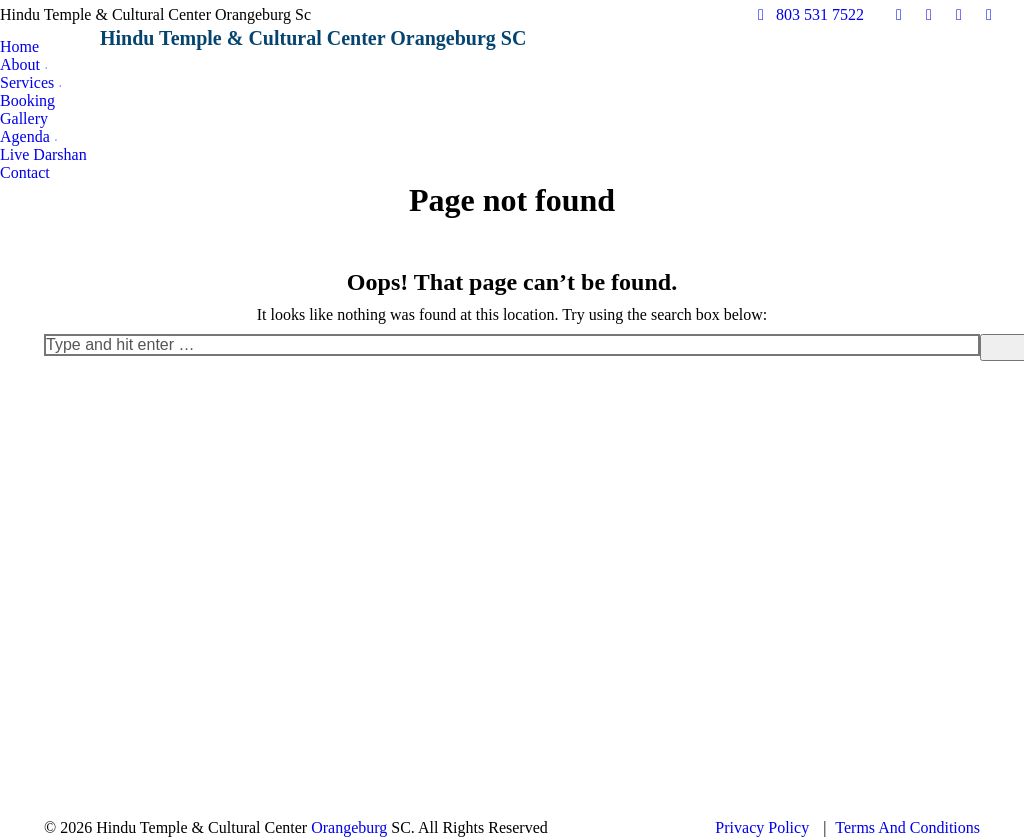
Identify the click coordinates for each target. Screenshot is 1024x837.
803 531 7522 (807, 14)
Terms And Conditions (907, 827)
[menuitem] (19, 47)
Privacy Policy (762, 827)
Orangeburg (349, 827)
